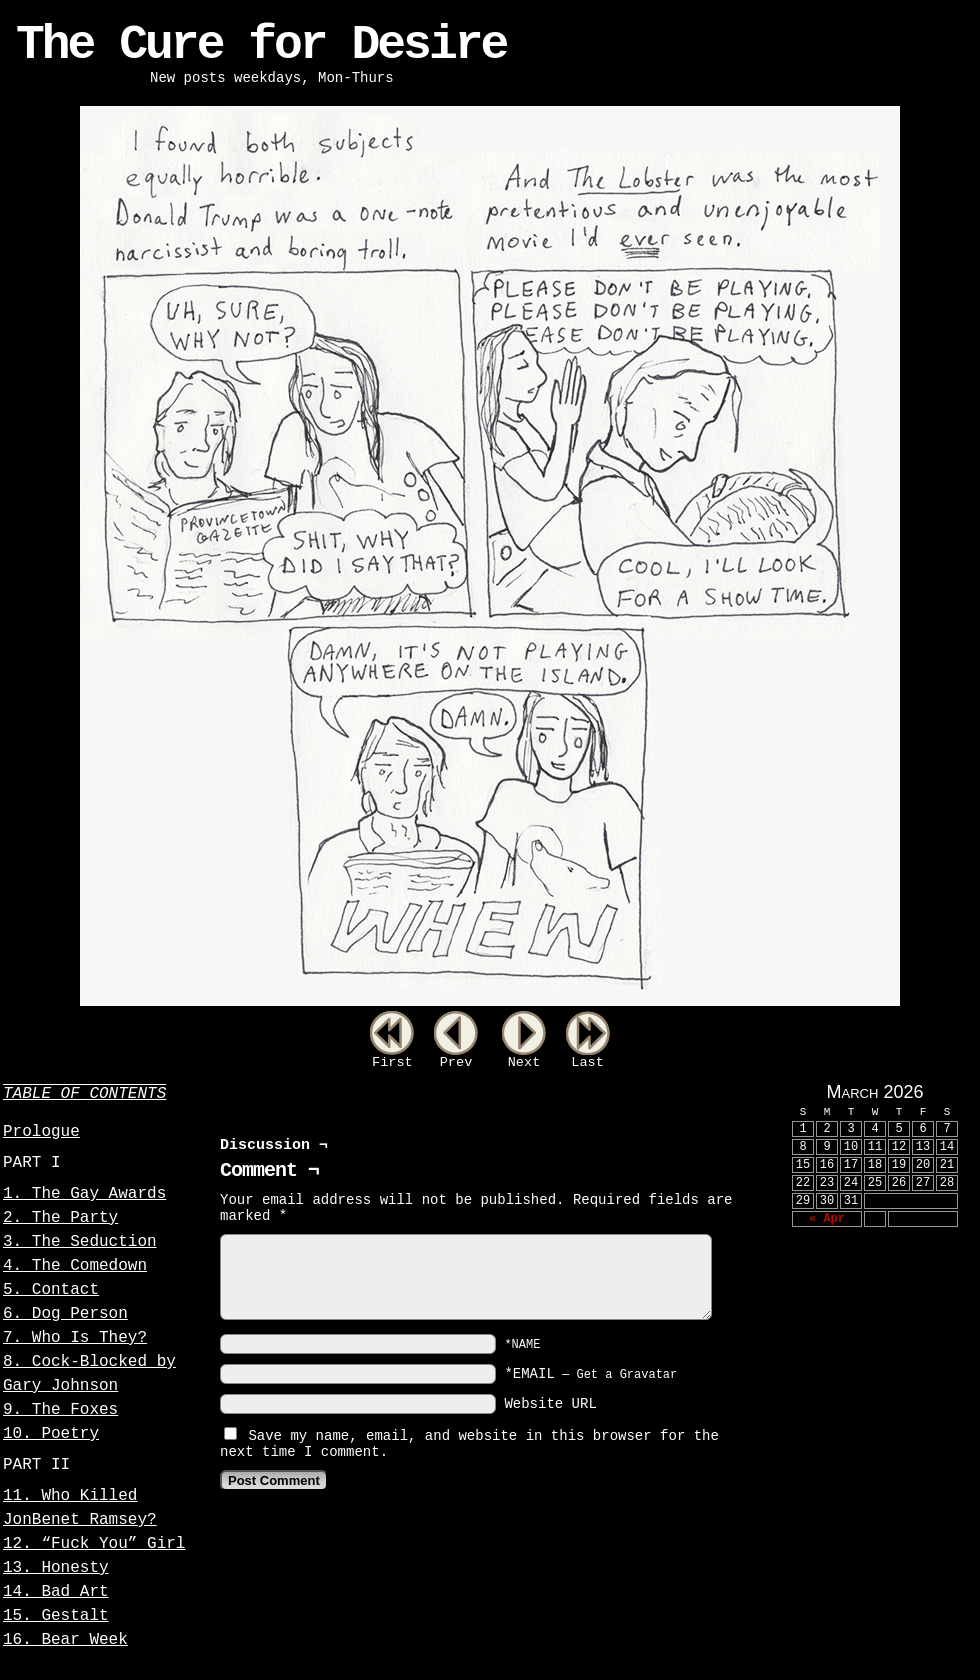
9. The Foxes (60, 1410)
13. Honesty (56, 1568)
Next (524, 1062)
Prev (456, 1062)
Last (587, 1062)
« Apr (827, 1219)
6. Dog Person (65, 1314)
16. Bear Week (65, 1640)
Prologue (41, 1132)
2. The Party (60, 1218)
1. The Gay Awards (84, 1194)
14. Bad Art (56, 1592)
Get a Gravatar (626, 1375)
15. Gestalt (56, 1616)
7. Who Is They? (75, 1338)
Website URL (550, 1404)
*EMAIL (590, 1374)
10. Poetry (51, 1434)
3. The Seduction (80, 1242)
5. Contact (51, 1290)
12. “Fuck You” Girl (94, 1544)
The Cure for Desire (261, 45)
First (392, 1062)
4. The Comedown (75, 1266)
